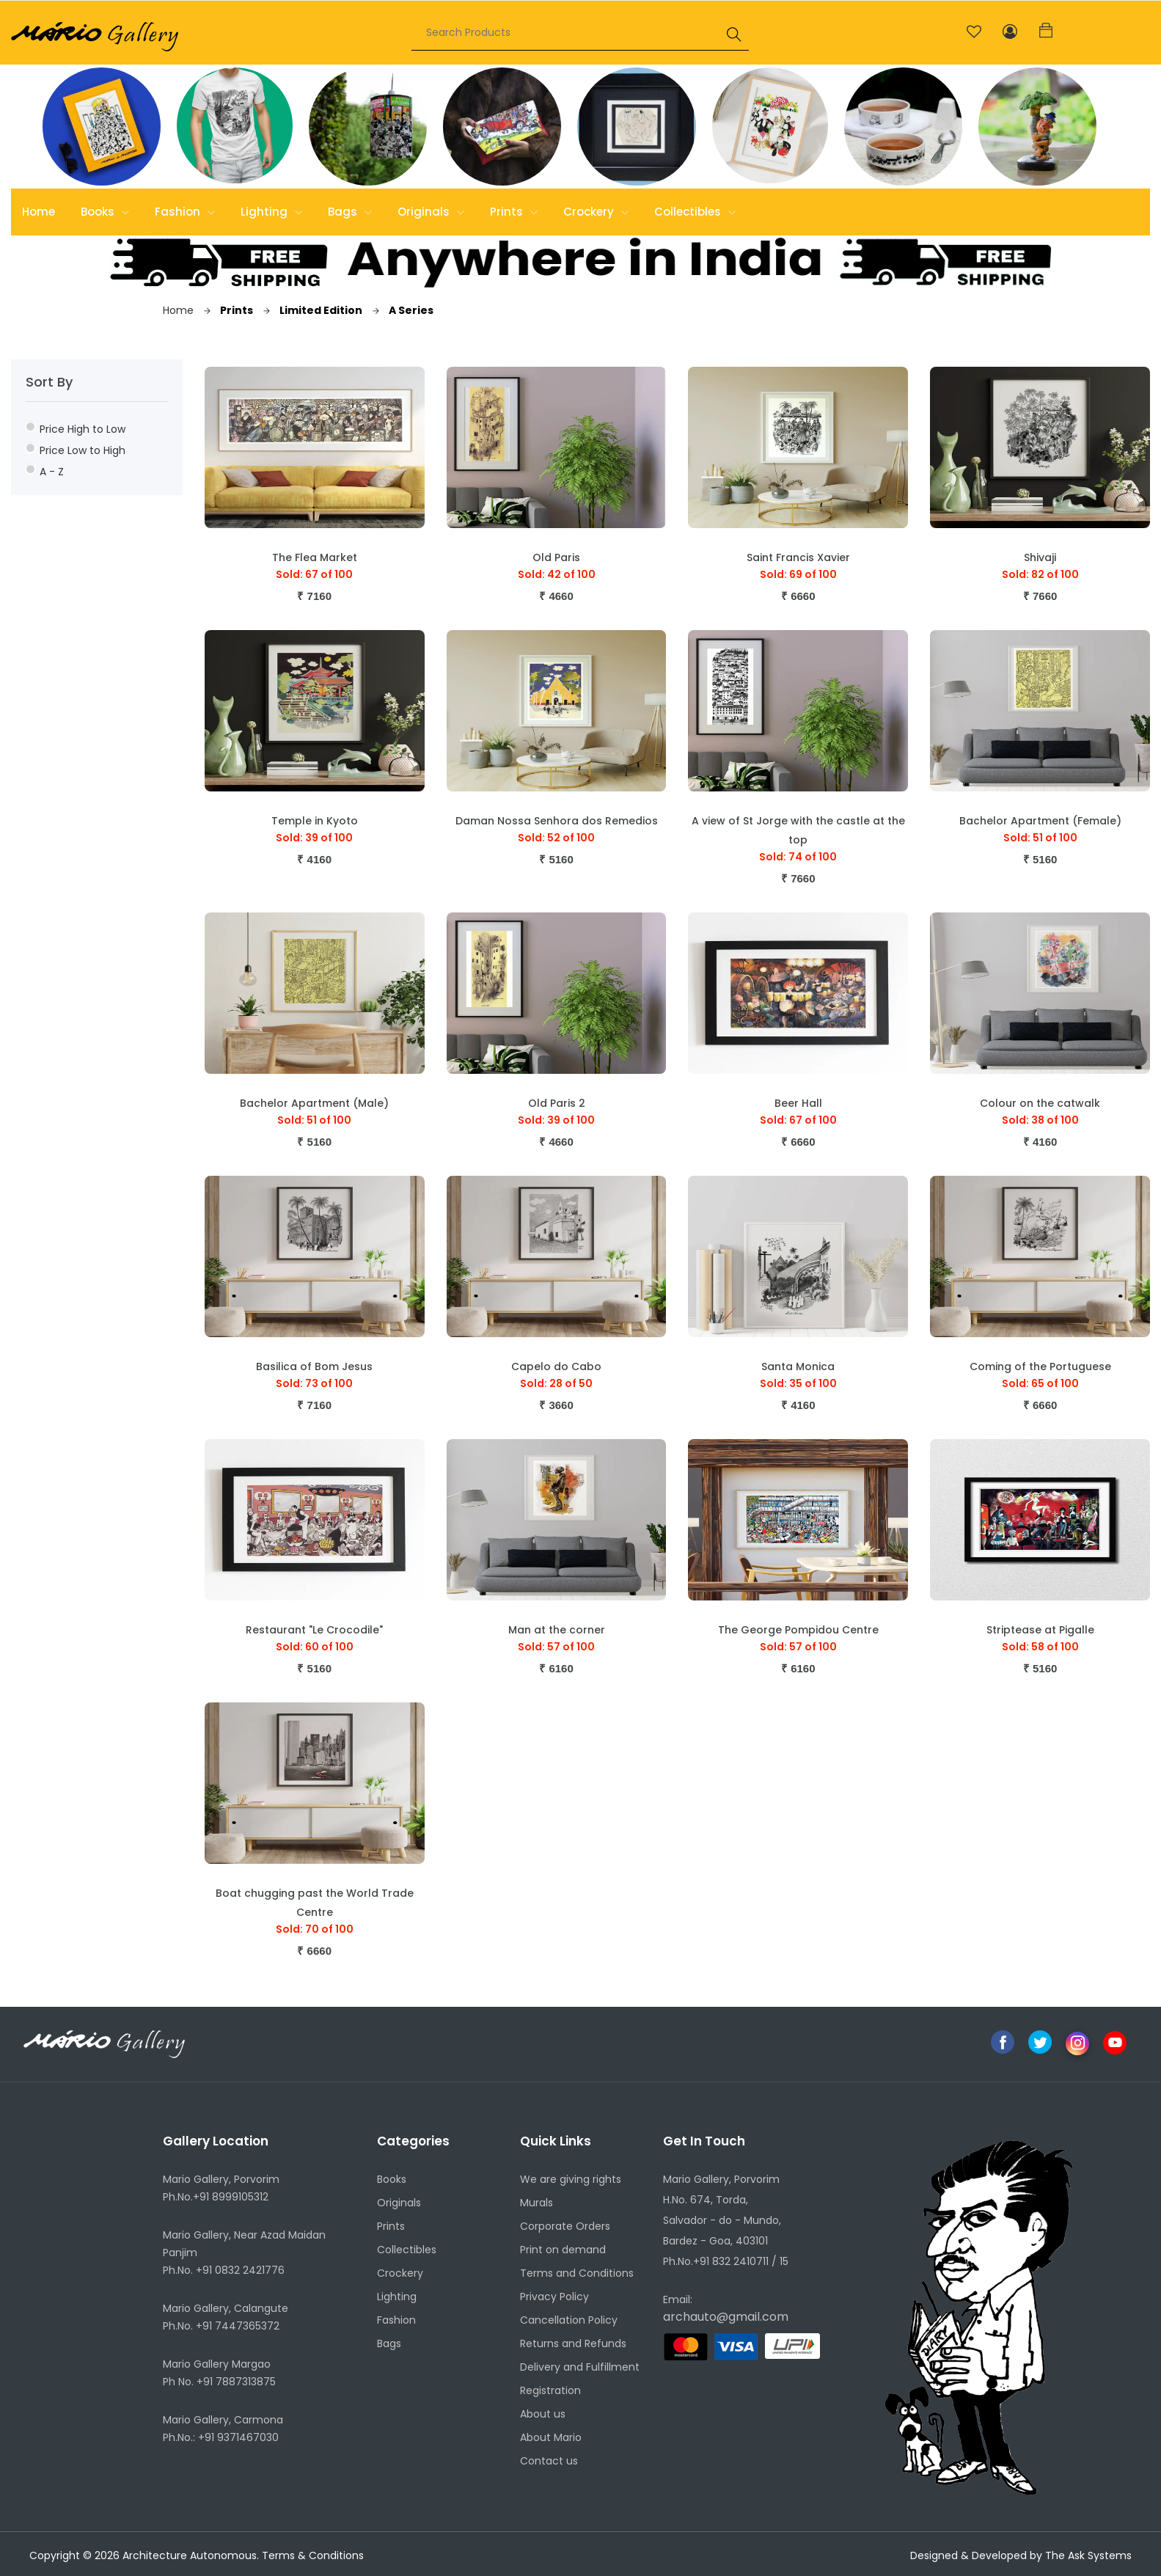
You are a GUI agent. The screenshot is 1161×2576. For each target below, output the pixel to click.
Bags (350, 211)
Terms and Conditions (577, 2273)
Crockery (596, 211)
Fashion (185, 211)
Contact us (549, 2461)
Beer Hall (798, 1103)
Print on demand (563, 2249)
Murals (536, 2202)
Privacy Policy (554, 2296)
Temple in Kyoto (314, 820)
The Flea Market (314, 557)
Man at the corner (556, 1629)
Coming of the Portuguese (1040, 1366)
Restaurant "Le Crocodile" (314, 1629)
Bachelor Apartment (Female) (1040, 820)
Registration (550, 2390)
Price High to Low (75, 428)
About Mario (551, 2437)
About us (542, 2414)
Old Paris (556, 557)
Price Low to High (75, 450)
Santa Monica (798, 1366)
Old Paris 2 (556, 1103)
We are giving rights (570, 2179)
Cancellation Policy (569, 2320)
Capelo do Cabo (556, 1366)
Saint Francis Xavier (798, 557)
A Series (403, 310)
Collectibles (695, 211)
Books (105, 211)
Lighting (271, 211)
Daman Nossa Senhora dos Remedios (556, 820)
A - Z (45, 471)
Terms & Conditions (313, 2555)
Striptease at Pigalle (1040, 1629)
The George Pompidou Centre (798, 1629)
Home (38, 211)
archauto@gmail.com (725, 2316)
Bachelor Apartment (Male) (314, 1103)
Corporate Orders (565, 2226)
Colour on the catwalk (1040, 1103)
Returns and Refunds (573, 2343)
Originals (431, 211)
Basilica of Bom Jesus (314, 1366)
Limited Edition (312, 310)
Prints (514, 211)
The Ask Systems (1088, 2555)
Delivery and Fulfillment (580, 2367)
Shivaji (1040, 557)
